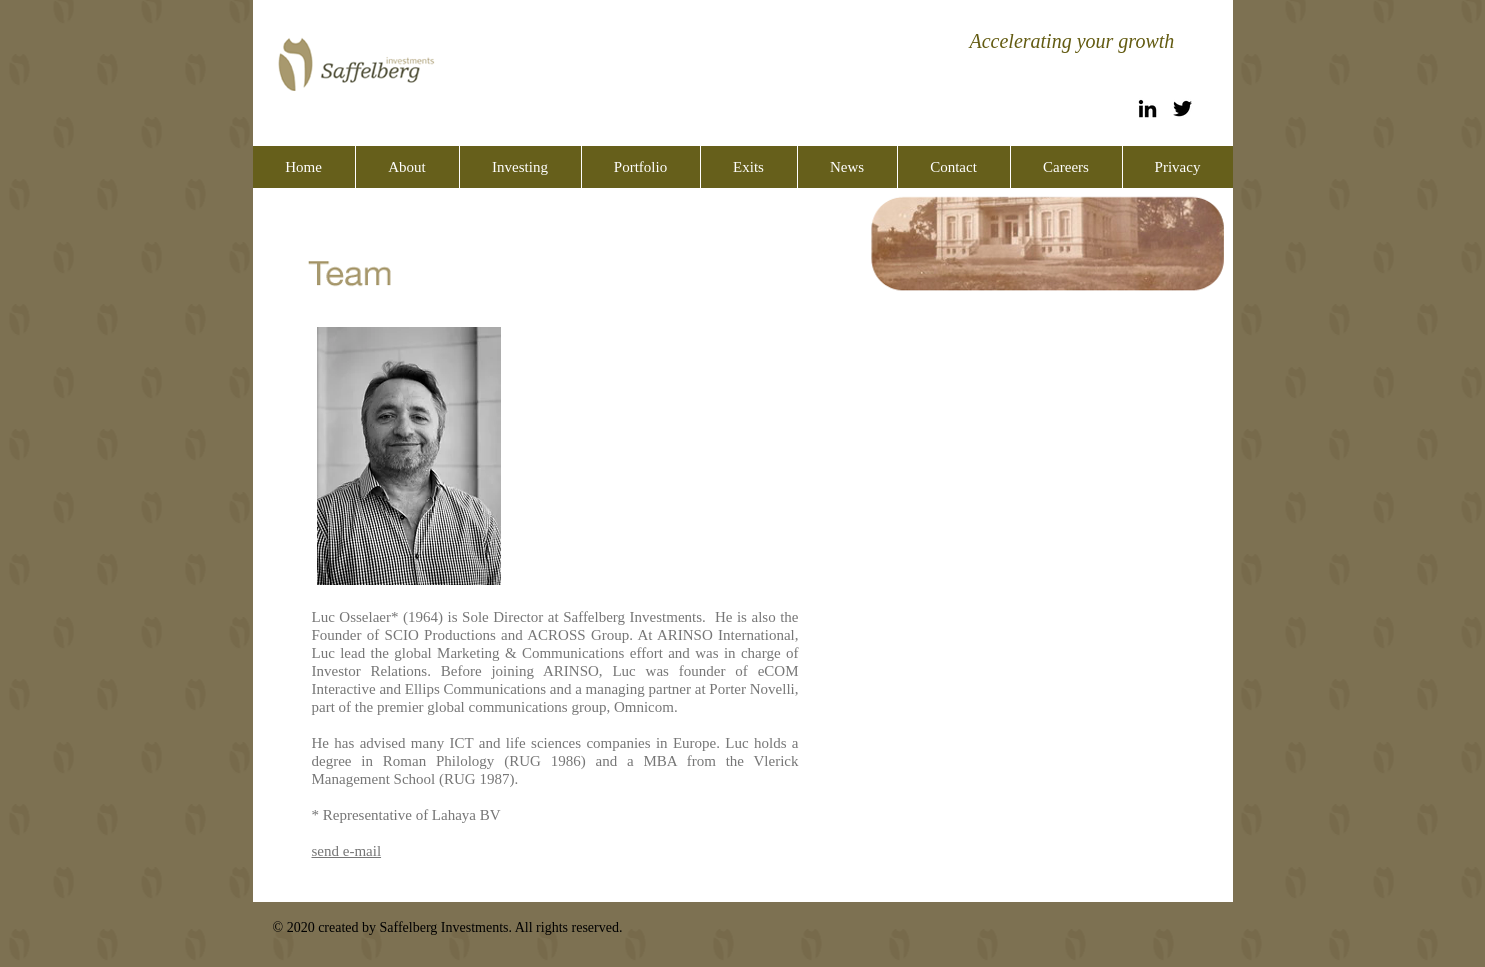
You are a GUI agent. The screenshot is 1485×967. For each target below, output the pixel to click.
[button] (407, 167)
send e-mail (347, 851)
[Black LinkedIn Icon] (1147, 108)
